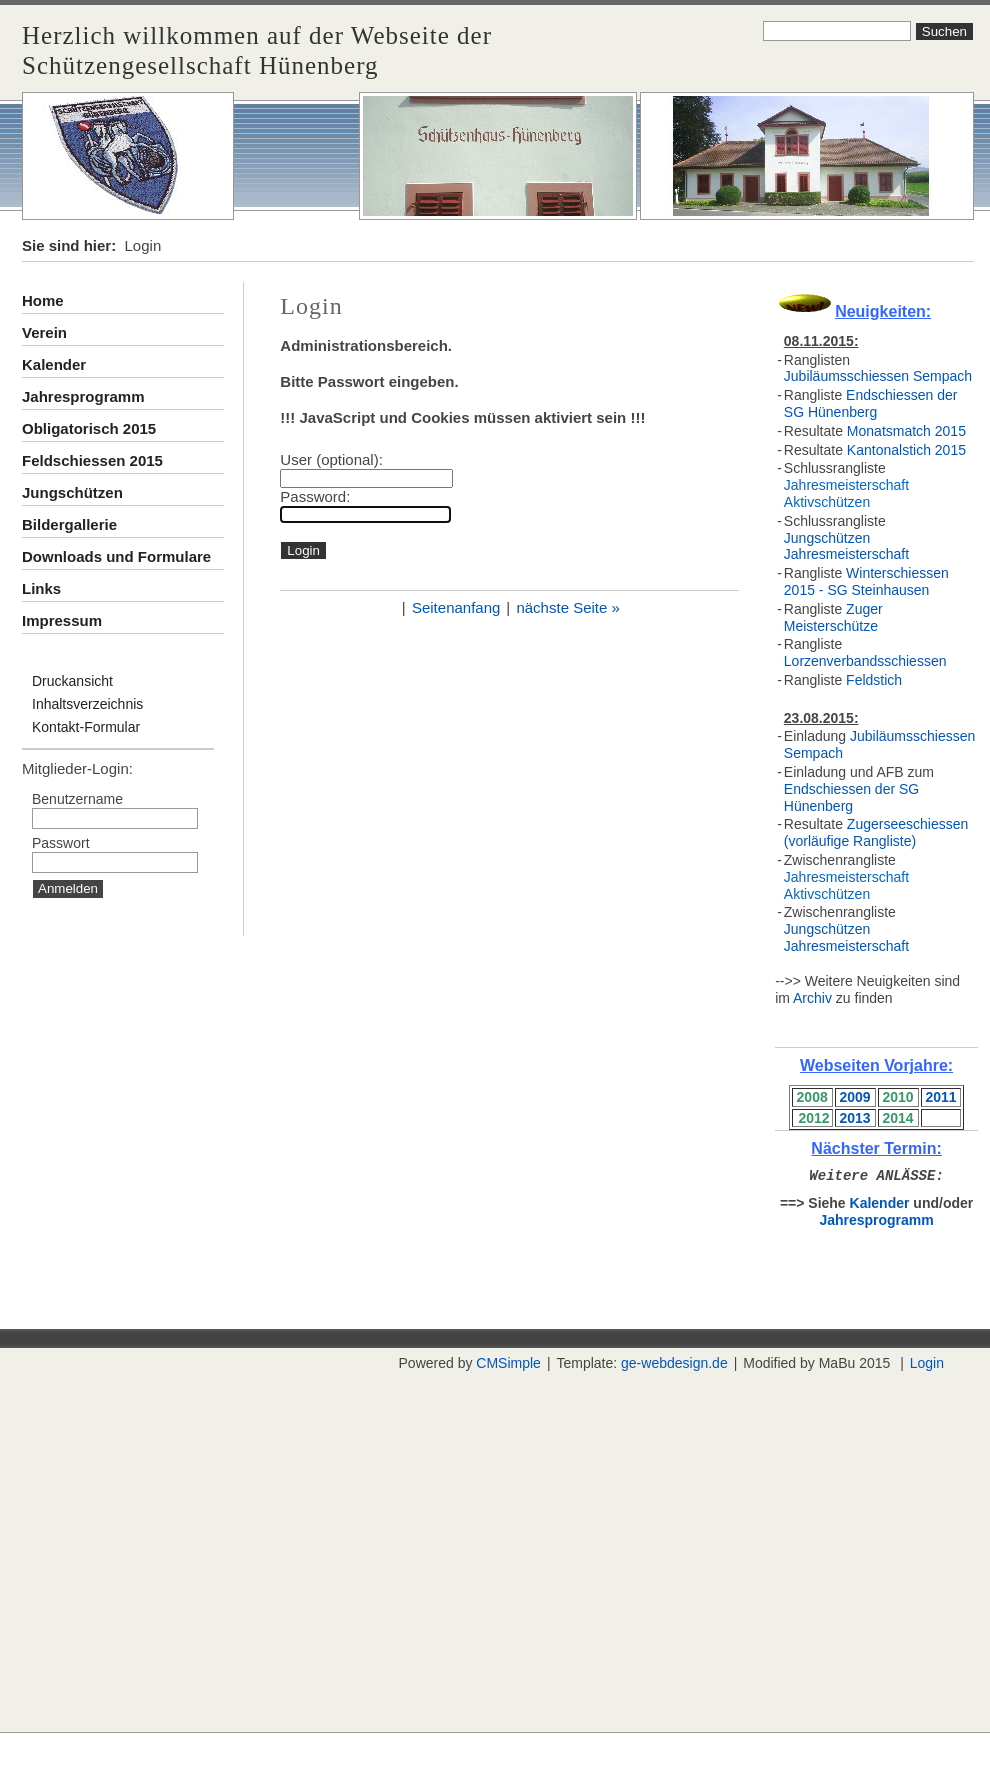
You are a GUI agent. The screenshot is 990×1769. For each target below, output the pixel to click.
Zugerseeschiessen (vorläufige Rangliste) (876, 832)
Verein (44, 332)
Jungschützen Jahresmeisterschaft (846, 546)
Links (41, 588)
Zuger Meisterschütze (833, 617)
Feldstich (874, 680)
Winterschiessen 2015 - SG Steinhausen (866, 581)
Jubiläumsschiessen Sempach (878, 376)
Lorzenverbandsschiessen (865, 661)
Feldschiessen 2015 (92, 460)
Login (927, 1363)
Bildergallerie (69, 524)
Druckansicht (72, 681)
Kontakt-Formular (86, 727)
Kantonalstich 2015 (906, 450)
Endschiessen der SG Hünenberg (871, 403)
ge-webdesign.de (674, 1363)
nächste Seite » (567, 607)
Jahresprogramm (83, 396)
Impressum (62, 620)
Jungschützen (72, 492)
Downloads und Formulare (116, 556)
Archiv (812, 998)
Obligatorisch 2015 (89, 428)
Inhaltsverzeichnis (87, 704)
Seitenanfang (456, 607)
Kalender (54, 364)
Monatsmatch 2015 (906, 431)
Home (43, 300)
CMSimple (508, 1363)
